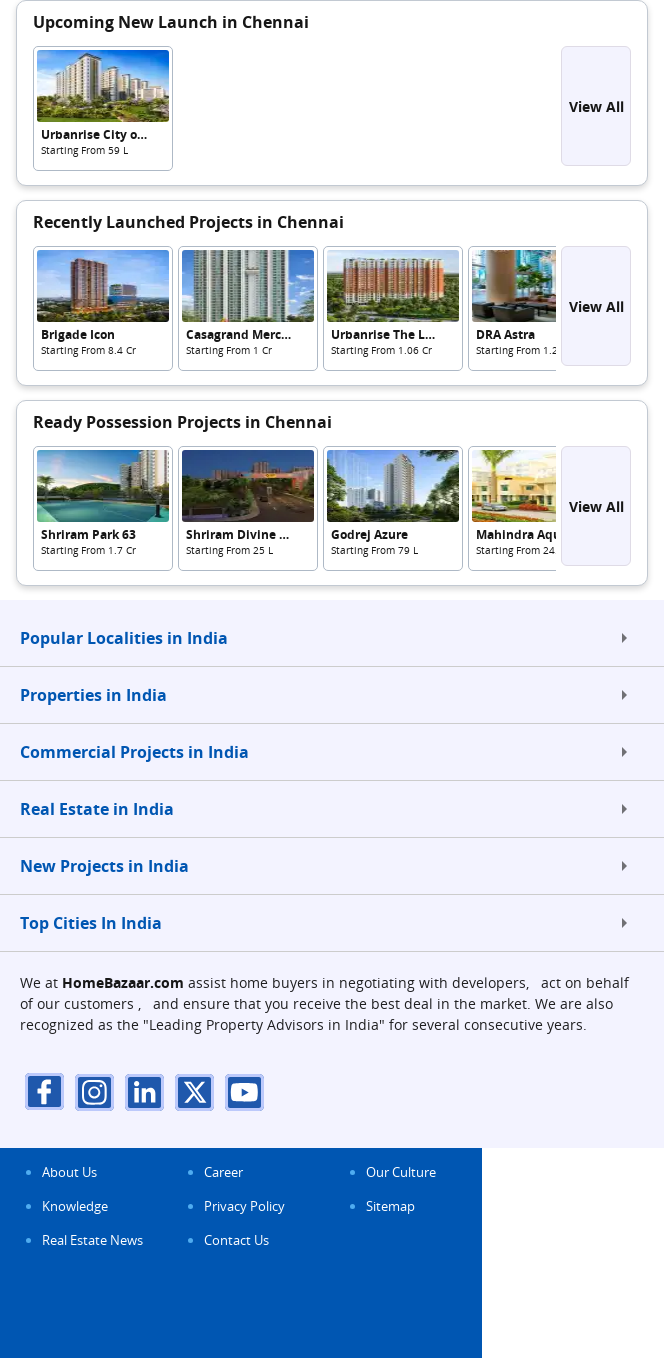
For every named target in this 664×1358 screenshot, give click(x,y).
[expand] (624, 638)
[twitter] (195, 1091)
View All (596, 106)
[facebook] (45, 1091)
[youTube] (245, 1091)
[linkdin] (145, 1091)
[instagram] (95, 1091)
